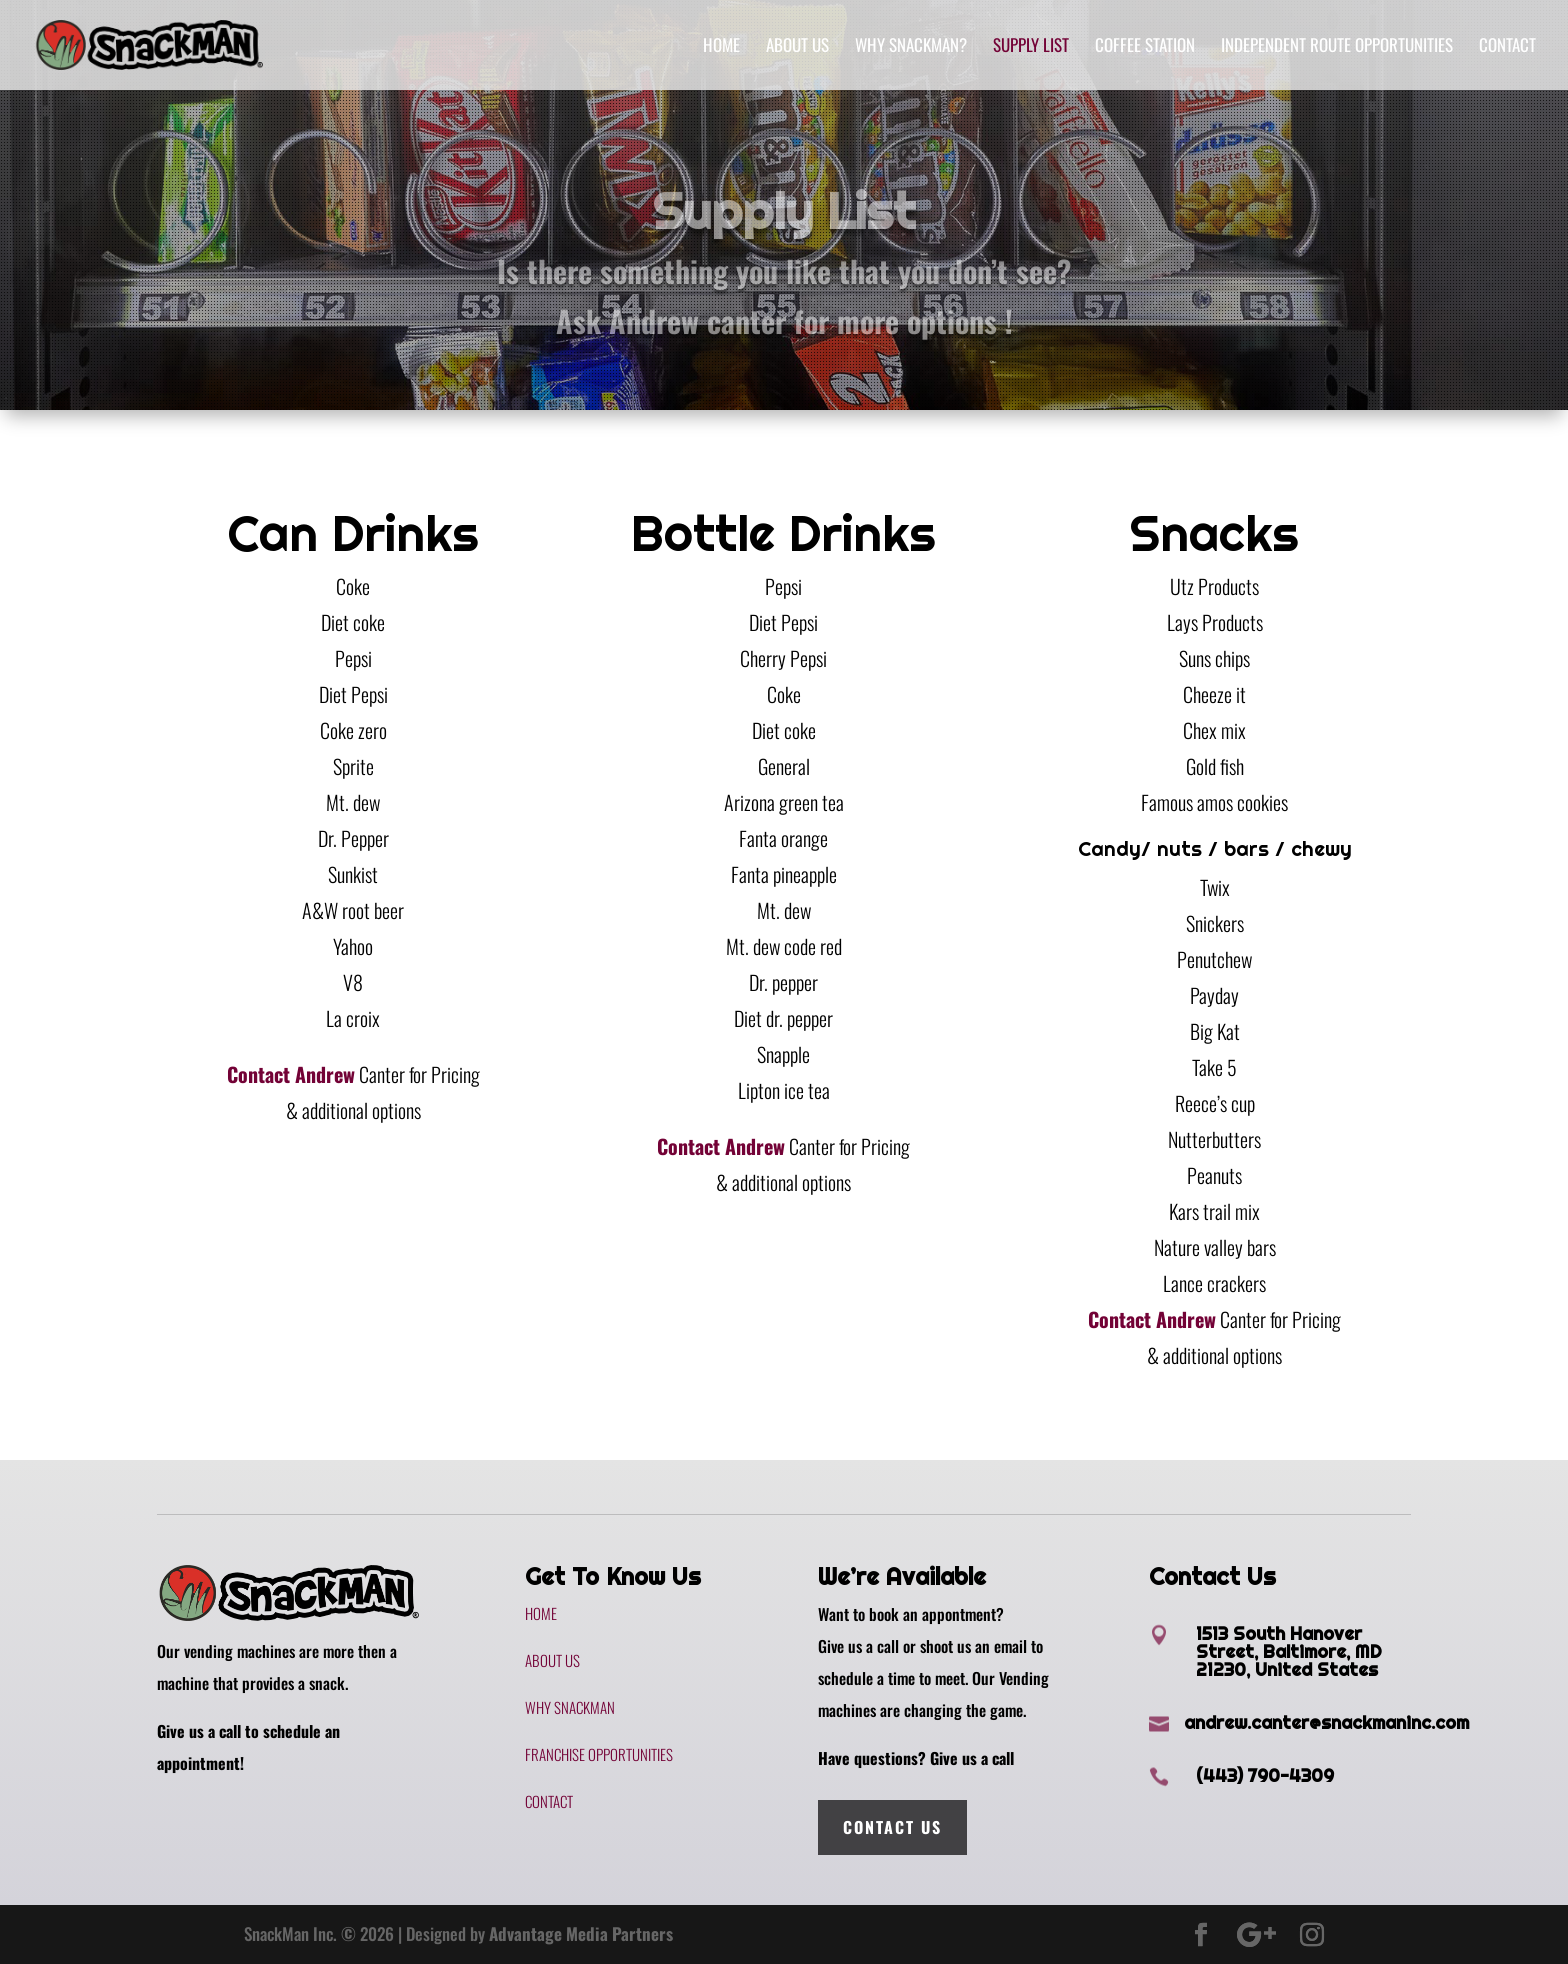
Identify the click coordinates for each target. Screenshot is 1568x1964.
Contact (1507, 47)
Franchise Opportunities (599, 1754)
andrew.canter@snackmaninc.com (1326, 1722)
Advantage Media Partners (581, 1933)
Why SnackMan (570, 1707)
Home (721, 47)
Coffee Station (1145, 47)
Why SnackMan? (911, 47)
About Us (797, 47)
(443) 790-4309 (1265, 1775)
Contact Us (892, 1827)
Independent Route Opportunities (1337, 47)
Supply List (1031, 47)
